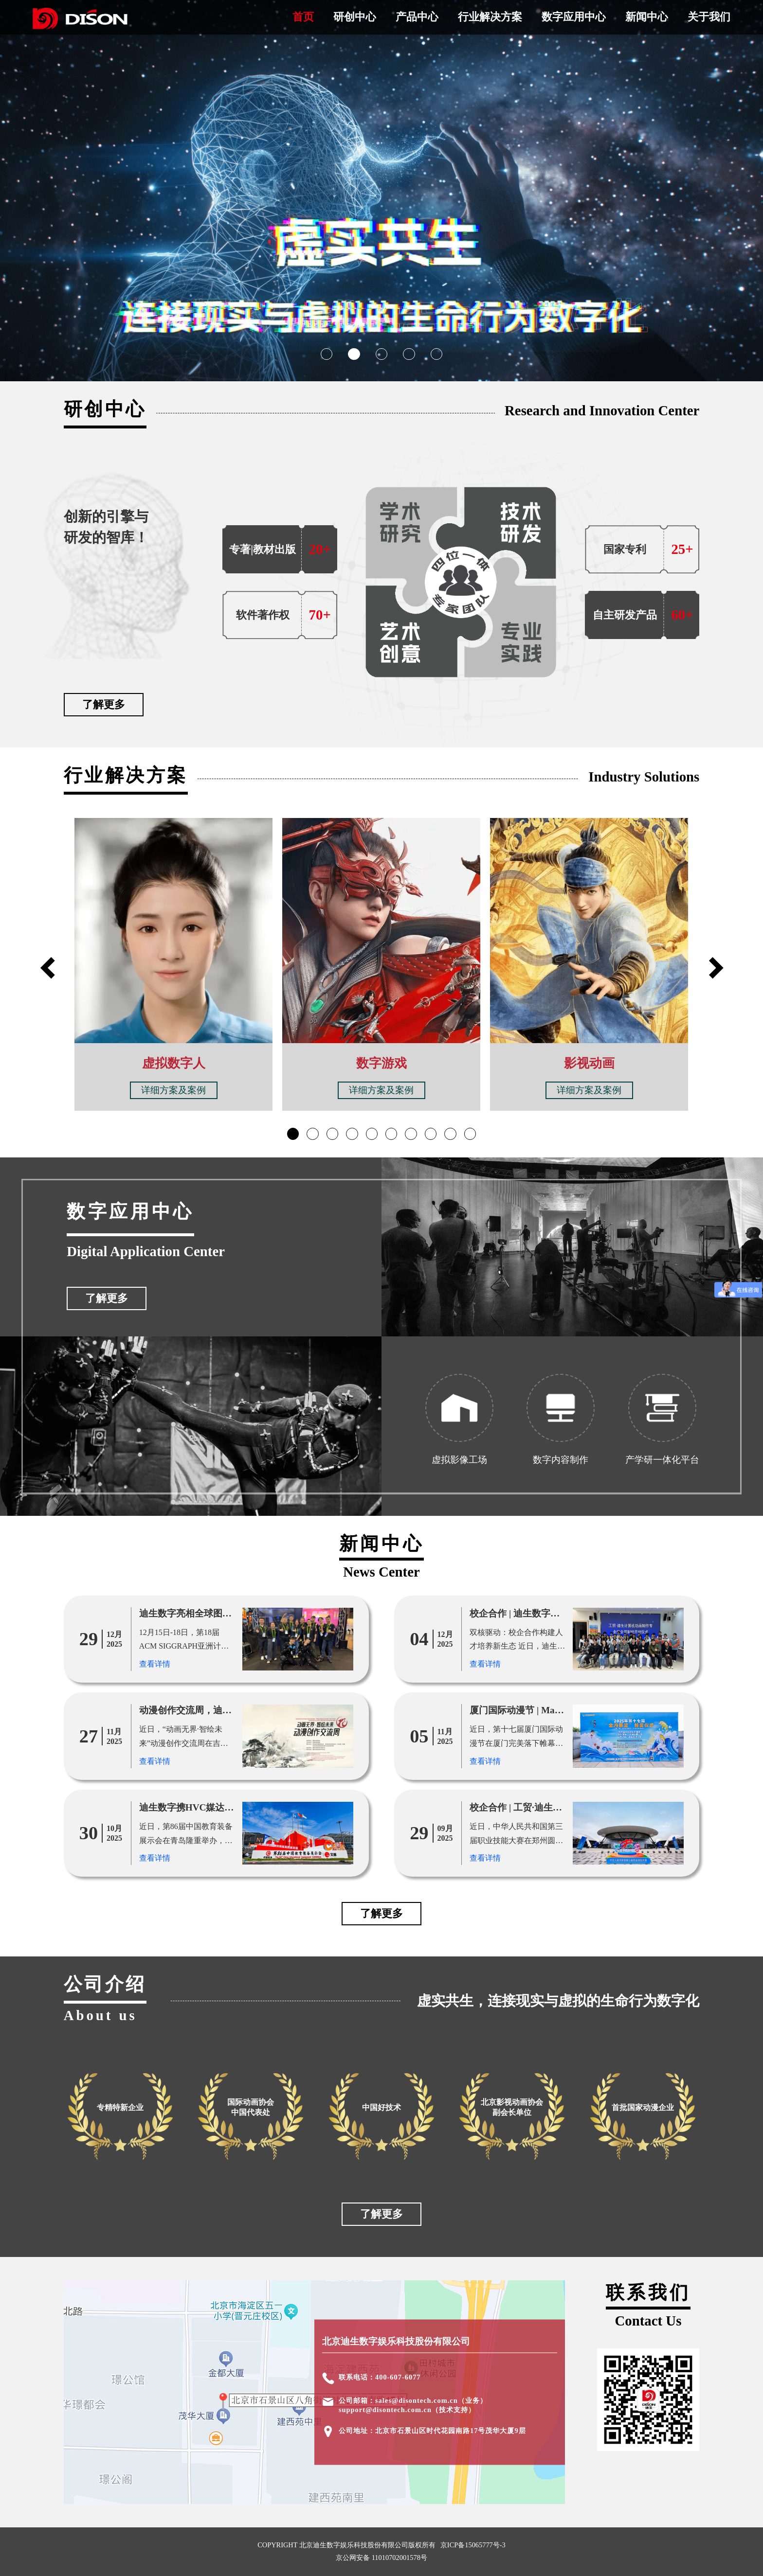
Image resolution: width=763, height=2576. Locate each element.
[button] (326, 354)
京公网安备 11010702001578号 (381, 2557)
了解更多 (103, 704)
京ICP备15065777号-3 (473, 2545)
